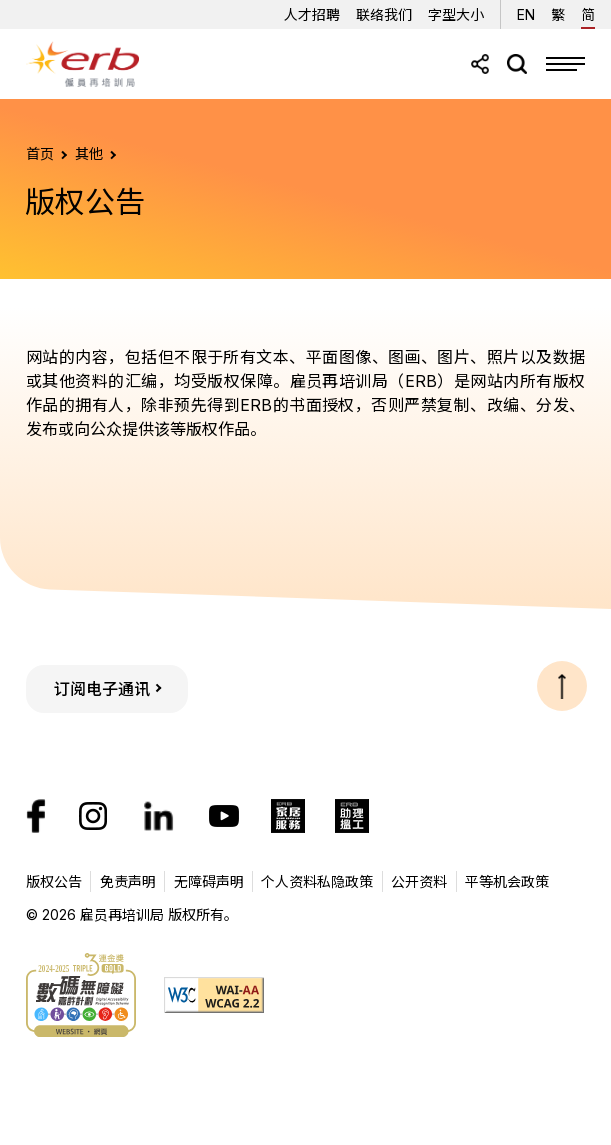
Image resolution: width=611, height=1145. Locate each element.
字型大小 (456, 14)
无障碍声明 (209, 881)
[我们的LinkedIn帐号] (158, 816)
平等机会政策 (507, 881)
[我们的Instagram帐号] (93, 816)
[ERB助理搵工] (352, 816)
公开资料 (419, 881)
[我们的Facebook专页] (36, 816)
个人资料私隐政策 (317, 881)
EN (526, 11)
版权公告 (54, 881)
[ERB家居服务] (288, 816)
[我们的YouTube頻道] (224, 816)
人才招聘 (312, 14)
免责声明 (128, 881)
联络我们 (384, 14)
